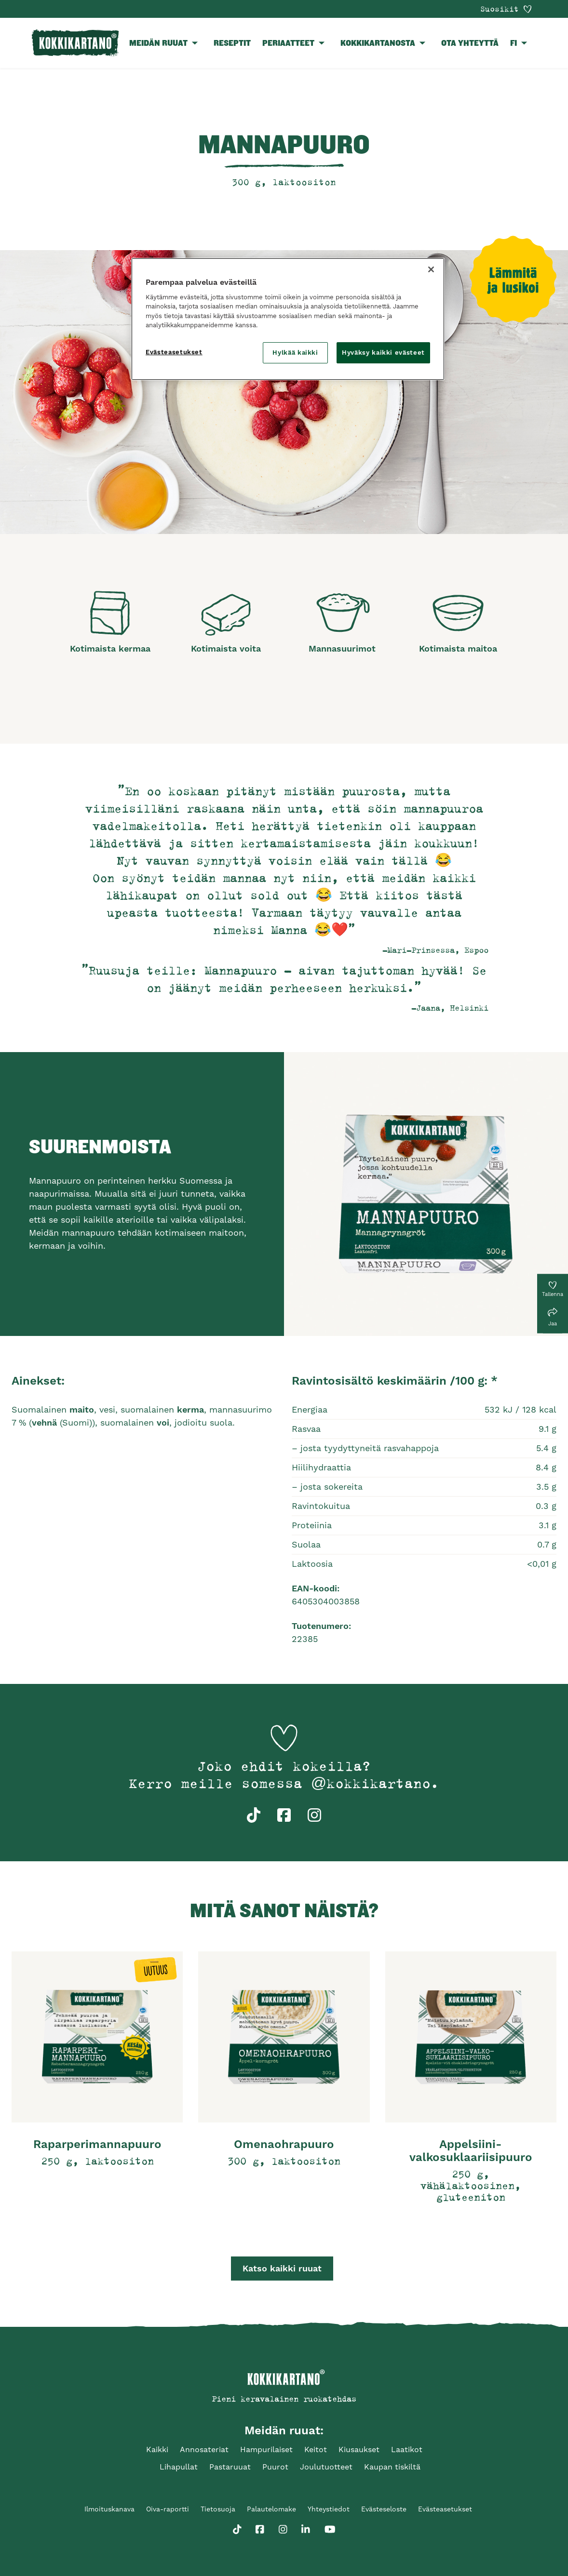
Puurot (275, 2466)
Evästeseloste (383, 2509)
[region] (288, 319)
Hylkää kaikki (295, 352)
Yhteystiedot (329, 2509)
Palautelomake (271, 2509)
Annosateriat (204, 2449)
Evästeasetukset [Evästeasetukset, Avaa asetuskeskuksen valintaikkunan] (174, 352)
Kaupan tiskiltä (392, 2466)
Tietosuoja (218, 2509)
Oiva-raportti (167, 2509)
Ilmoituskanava (109, 2509)
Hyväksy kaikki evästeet (383, 352)
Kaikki (157, 2449)
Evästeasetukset (445, 2509)
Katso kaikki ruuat (282, 2268)
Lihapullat (179, 2466)
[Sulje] (431, 269)
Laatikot (406, 2449)
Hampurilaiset (266, 2449)
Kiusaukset (358, 2449)
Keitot (315, 2449)
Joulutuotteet (326, 2466)
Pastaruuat (230, 2466)
